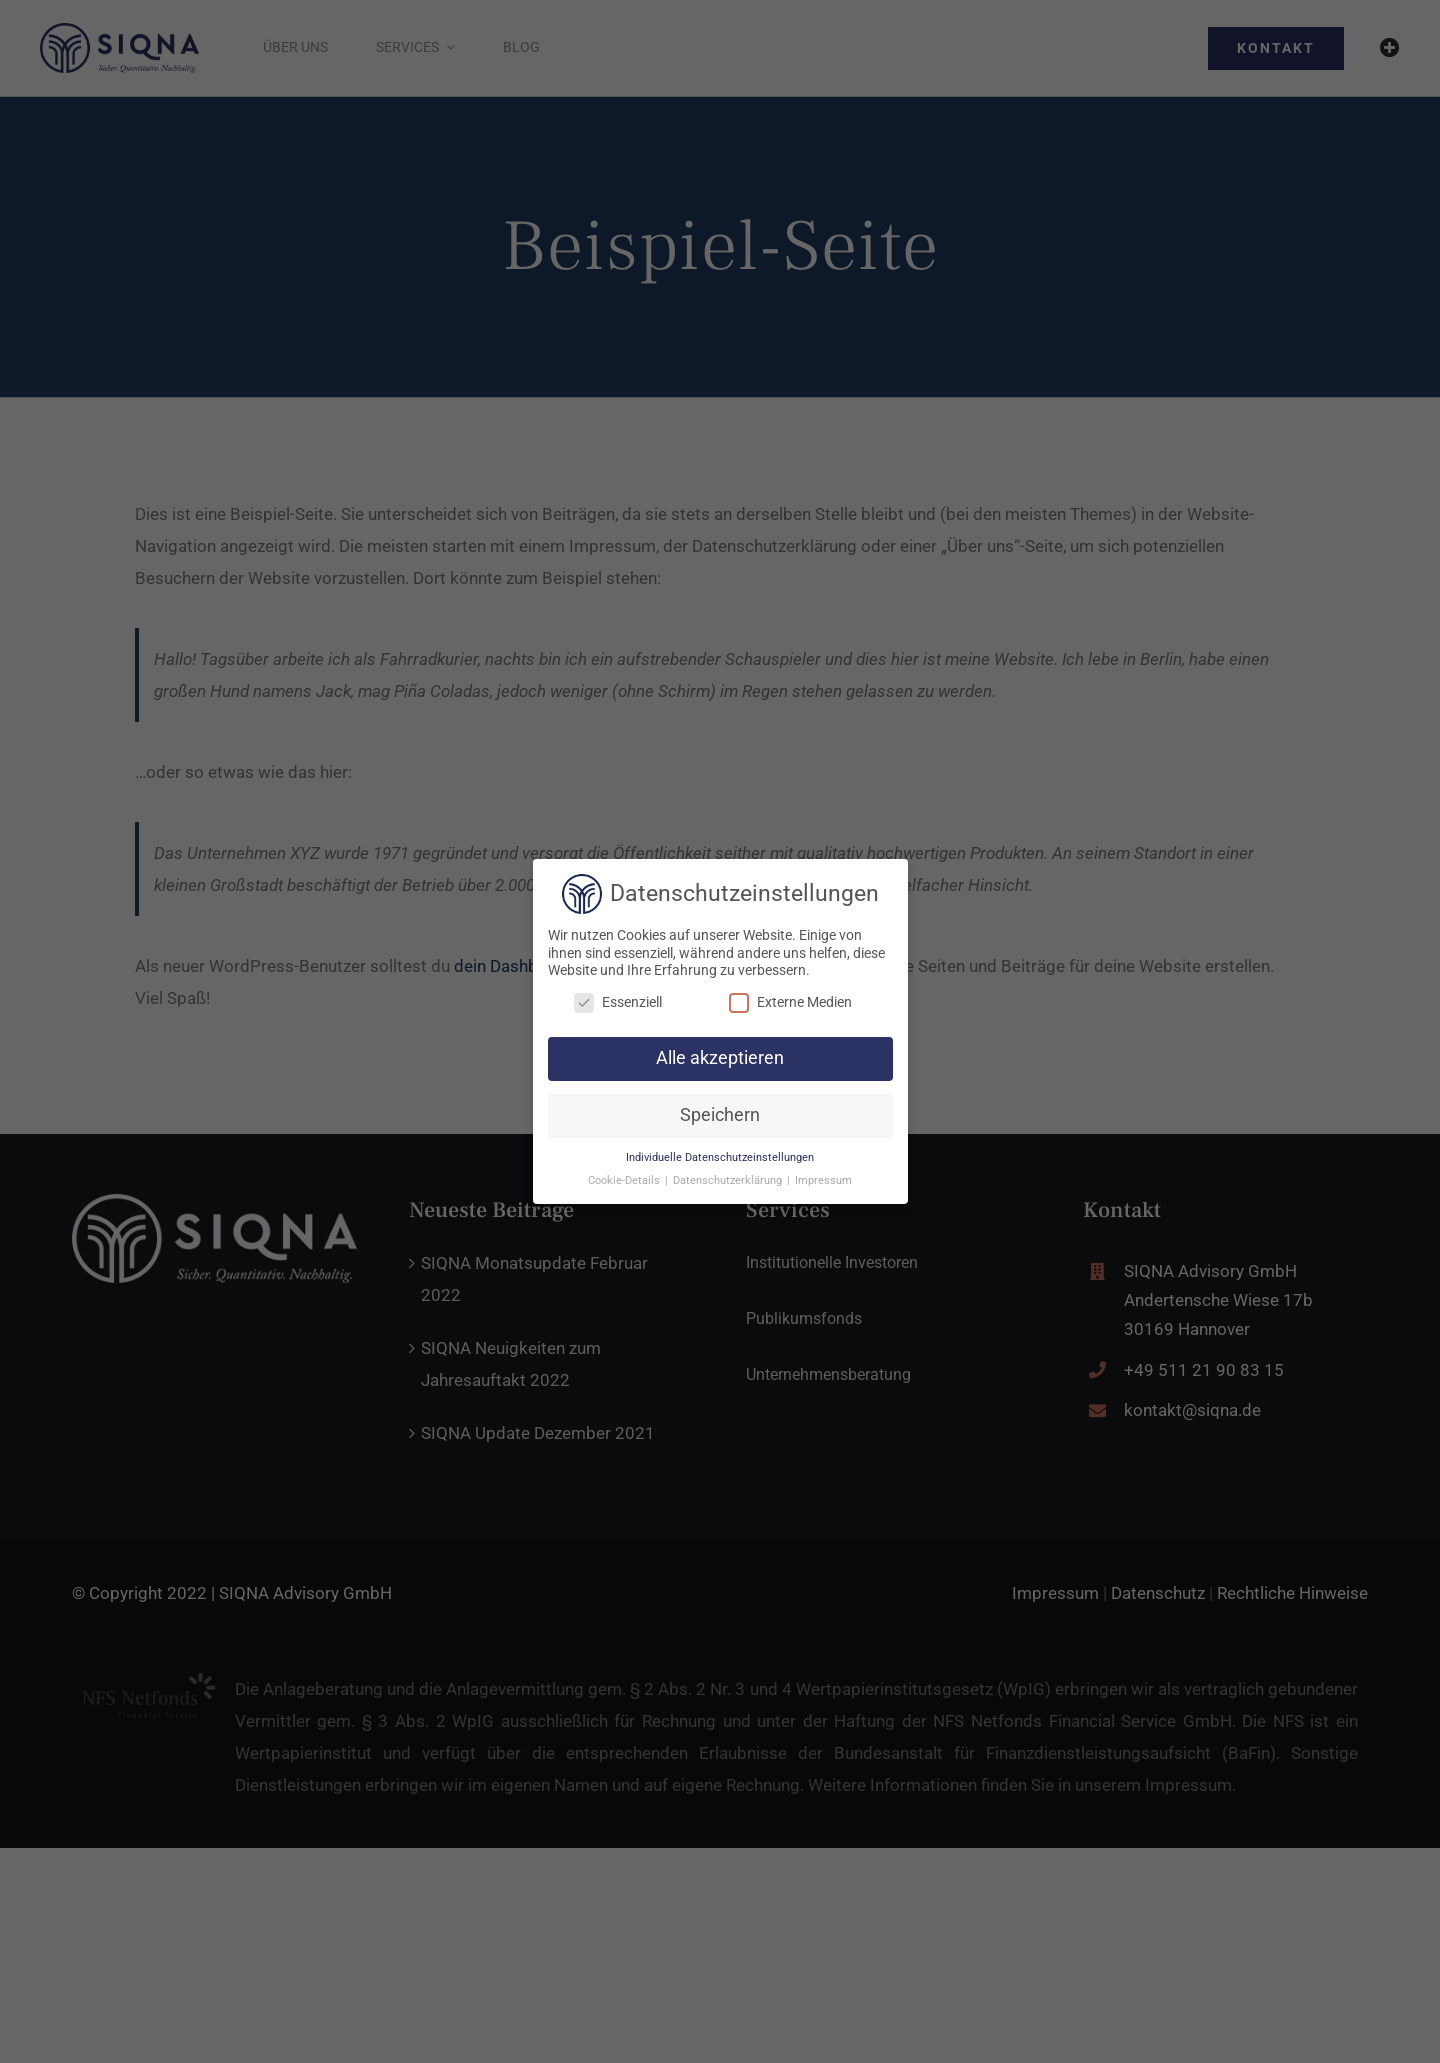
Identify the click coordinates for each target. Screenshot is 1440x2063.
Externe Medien (790, 1002)
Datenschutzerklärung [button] (729, 1180)
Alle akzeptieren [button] (720, 1058)
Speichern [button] (720, 1115)
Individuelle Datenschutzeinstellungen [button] (720, 1157)
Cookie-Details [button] (625, 1180)
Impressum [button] (823, 1180)
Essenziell (618, 1002)
